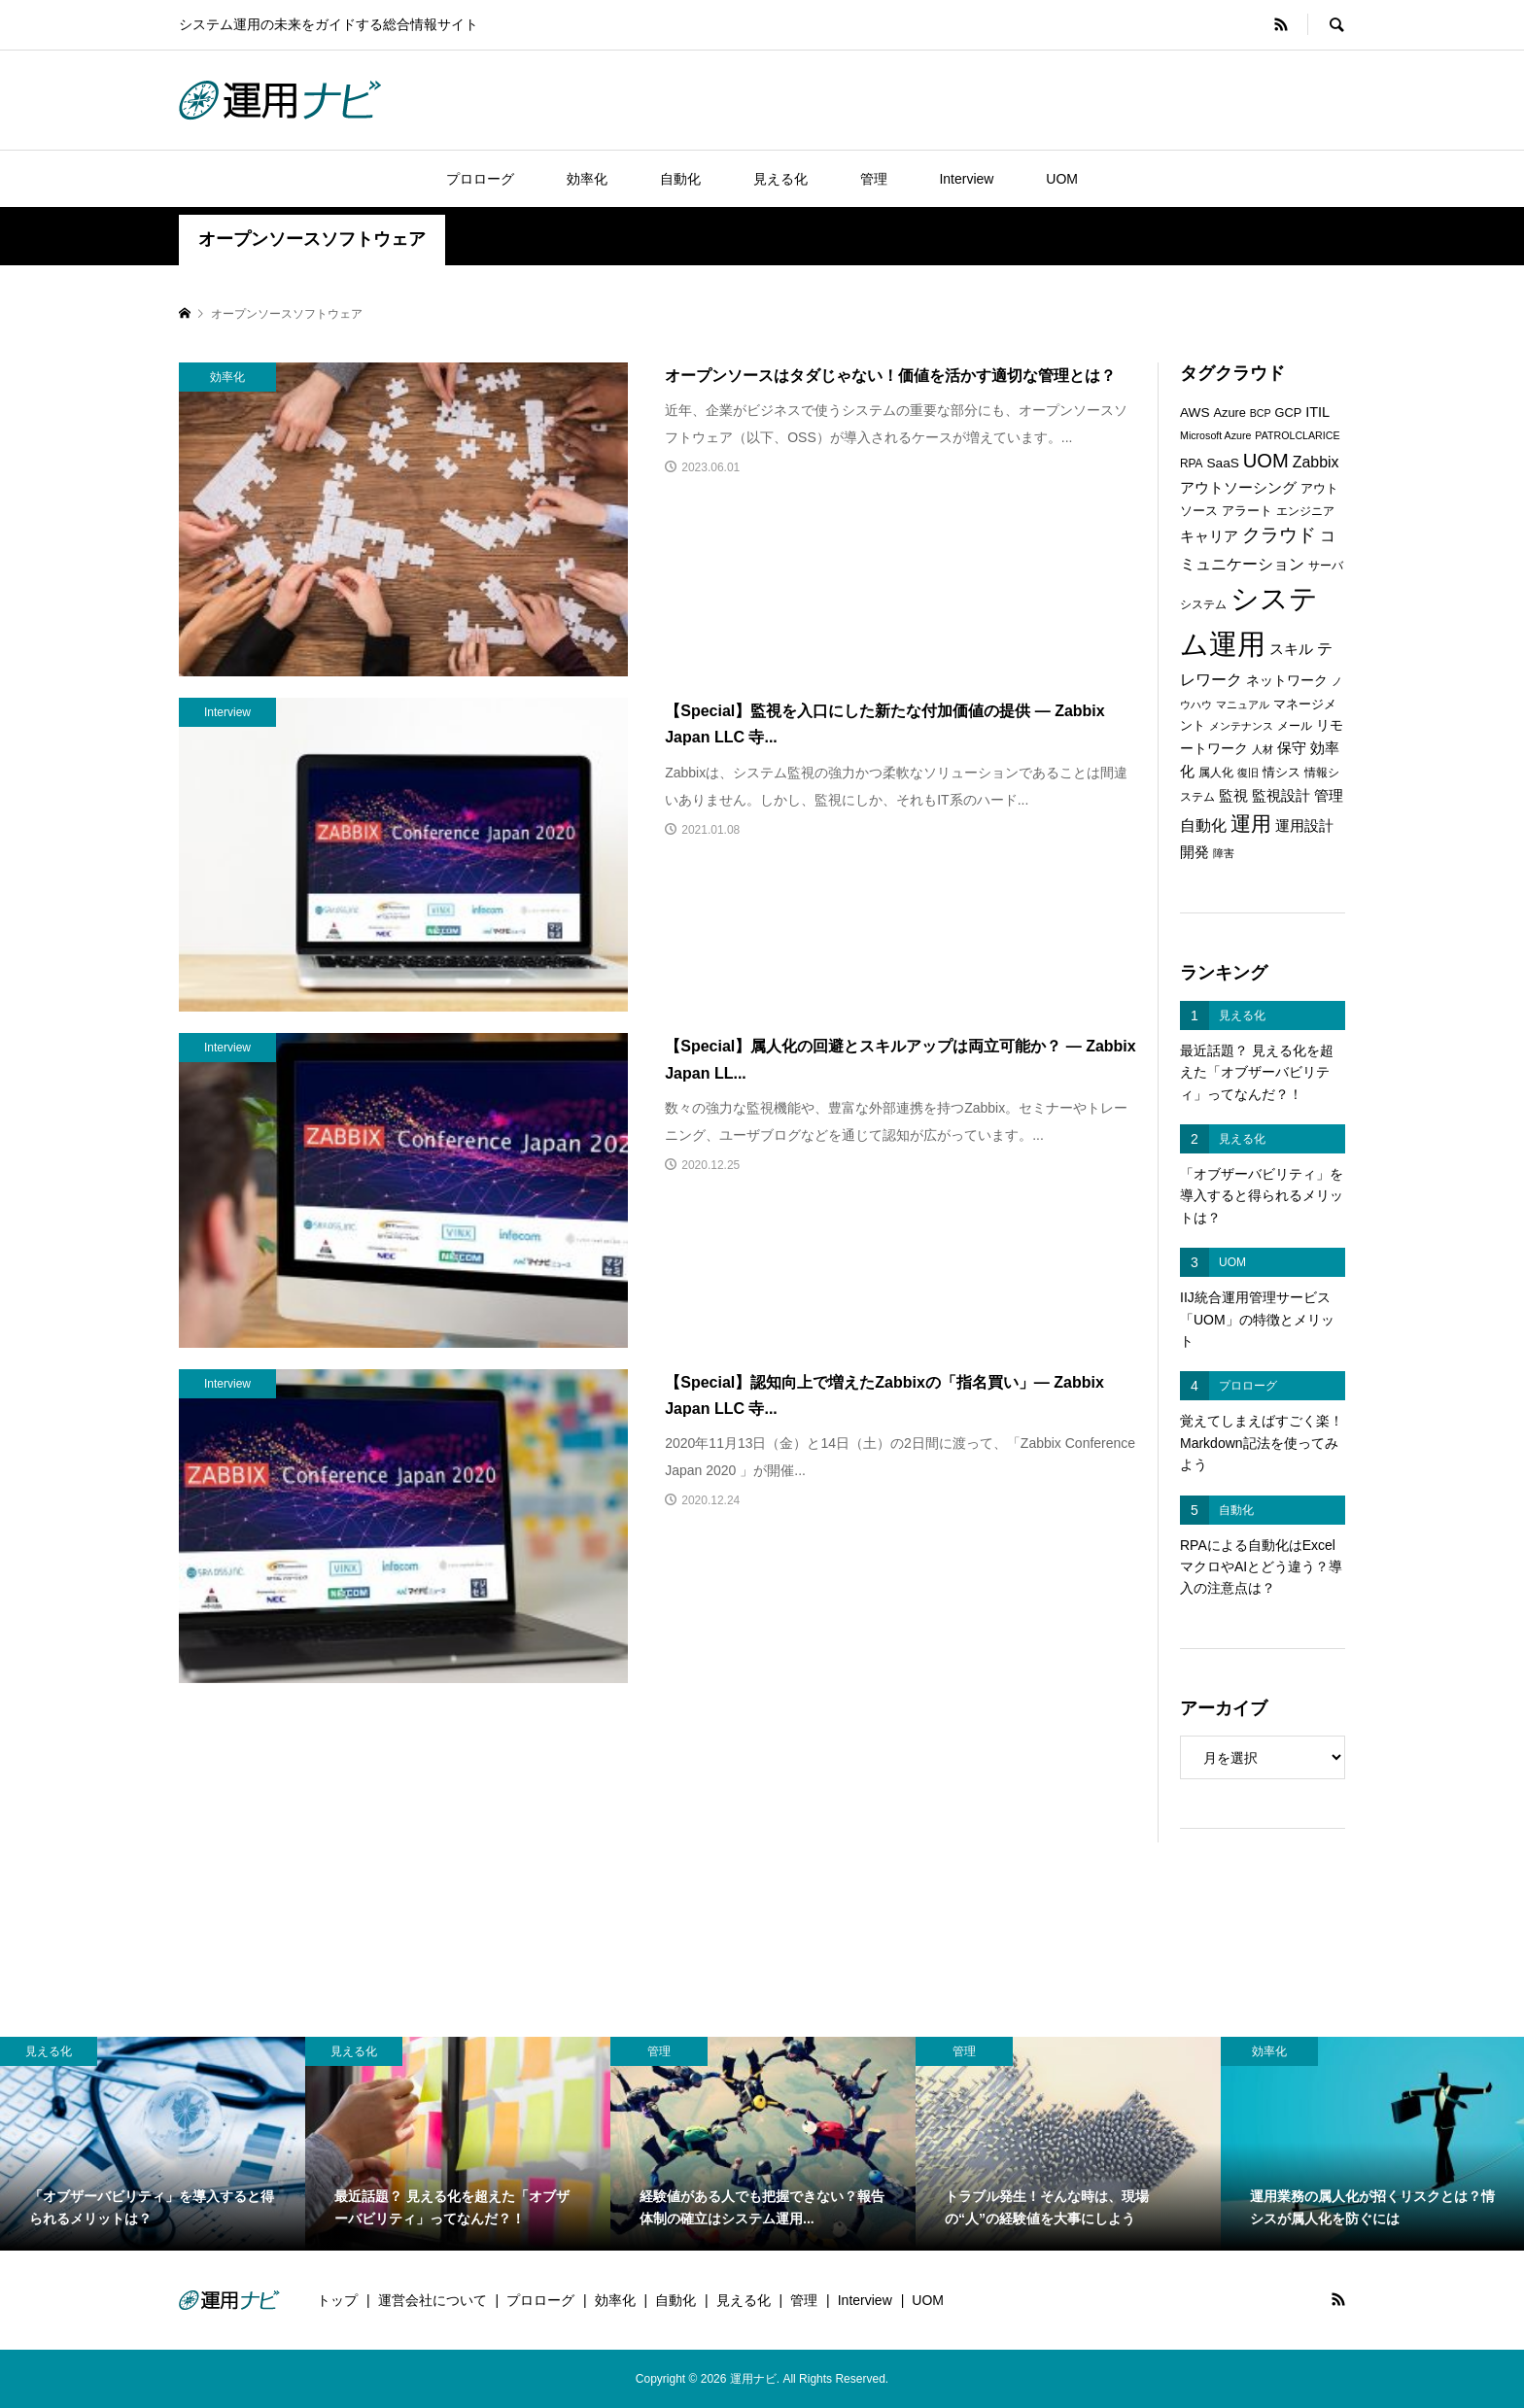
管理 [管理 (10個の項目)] (1328, 795)
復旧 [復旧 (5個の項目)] (1248, 772)
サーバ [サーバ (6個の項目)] (1325, 565)
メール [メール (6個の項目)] (1294, 726)
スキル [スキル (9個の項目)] (1291, 649)
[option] (152, 2144)
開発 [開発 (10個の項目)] (1194, 851)
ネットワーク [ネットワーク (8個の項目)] (1287, 680)
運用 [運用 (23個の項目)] (1250, 823)
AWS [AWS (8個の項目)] (1195, 412)
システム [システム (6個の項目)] (1203, 604)
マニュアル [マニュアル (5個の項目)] (1242, 704)
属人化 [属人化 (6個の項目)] (1215, 772)
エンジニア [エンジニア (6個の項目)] (1305, 511)
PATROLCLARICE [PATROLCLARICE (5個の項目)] (1297, 435)
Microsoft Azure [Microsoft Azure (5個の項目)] (1215, 435)
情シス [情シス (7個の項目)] (1281, 772)
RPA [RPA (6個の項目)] (1191, 463)
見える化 (780, 179)
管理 (873, 179)
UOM (1062, 179)
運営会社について (432, 2300)
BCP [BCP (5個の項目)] (1260, 413)
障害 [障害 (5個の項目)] (1223, 853)
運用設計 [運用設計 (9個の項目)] (1304, 826)
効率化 (587, 179)
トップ (337, 2300)
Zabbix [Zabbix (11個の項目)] (1316, 462)
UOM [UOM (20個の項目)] (1266, 460)
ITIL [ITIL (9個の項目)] (1317, 412)
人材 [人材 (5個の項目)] (1262, 749)
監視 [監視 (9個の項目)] (1233, 796)
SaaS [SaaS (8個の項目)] (1222, 463)
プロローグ (480, 179)
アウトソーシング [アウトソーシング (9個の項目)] (1238, 488)
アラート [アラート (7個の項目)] (1247, 510)
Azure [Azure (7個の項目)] (1230, 412)
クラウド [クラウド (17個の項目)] (1279, 535)
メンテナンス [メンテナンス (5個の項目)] (1241, 726)
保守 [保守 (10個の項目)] (1291, 748)
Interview (966, 179)
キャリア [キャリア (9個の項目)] (1209, 536)
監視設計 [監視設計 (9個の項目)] (1281, 796)
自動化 (680, 179)
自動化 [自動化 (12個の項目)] (1203, 825)
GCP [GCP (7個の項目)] (1288, 412)
